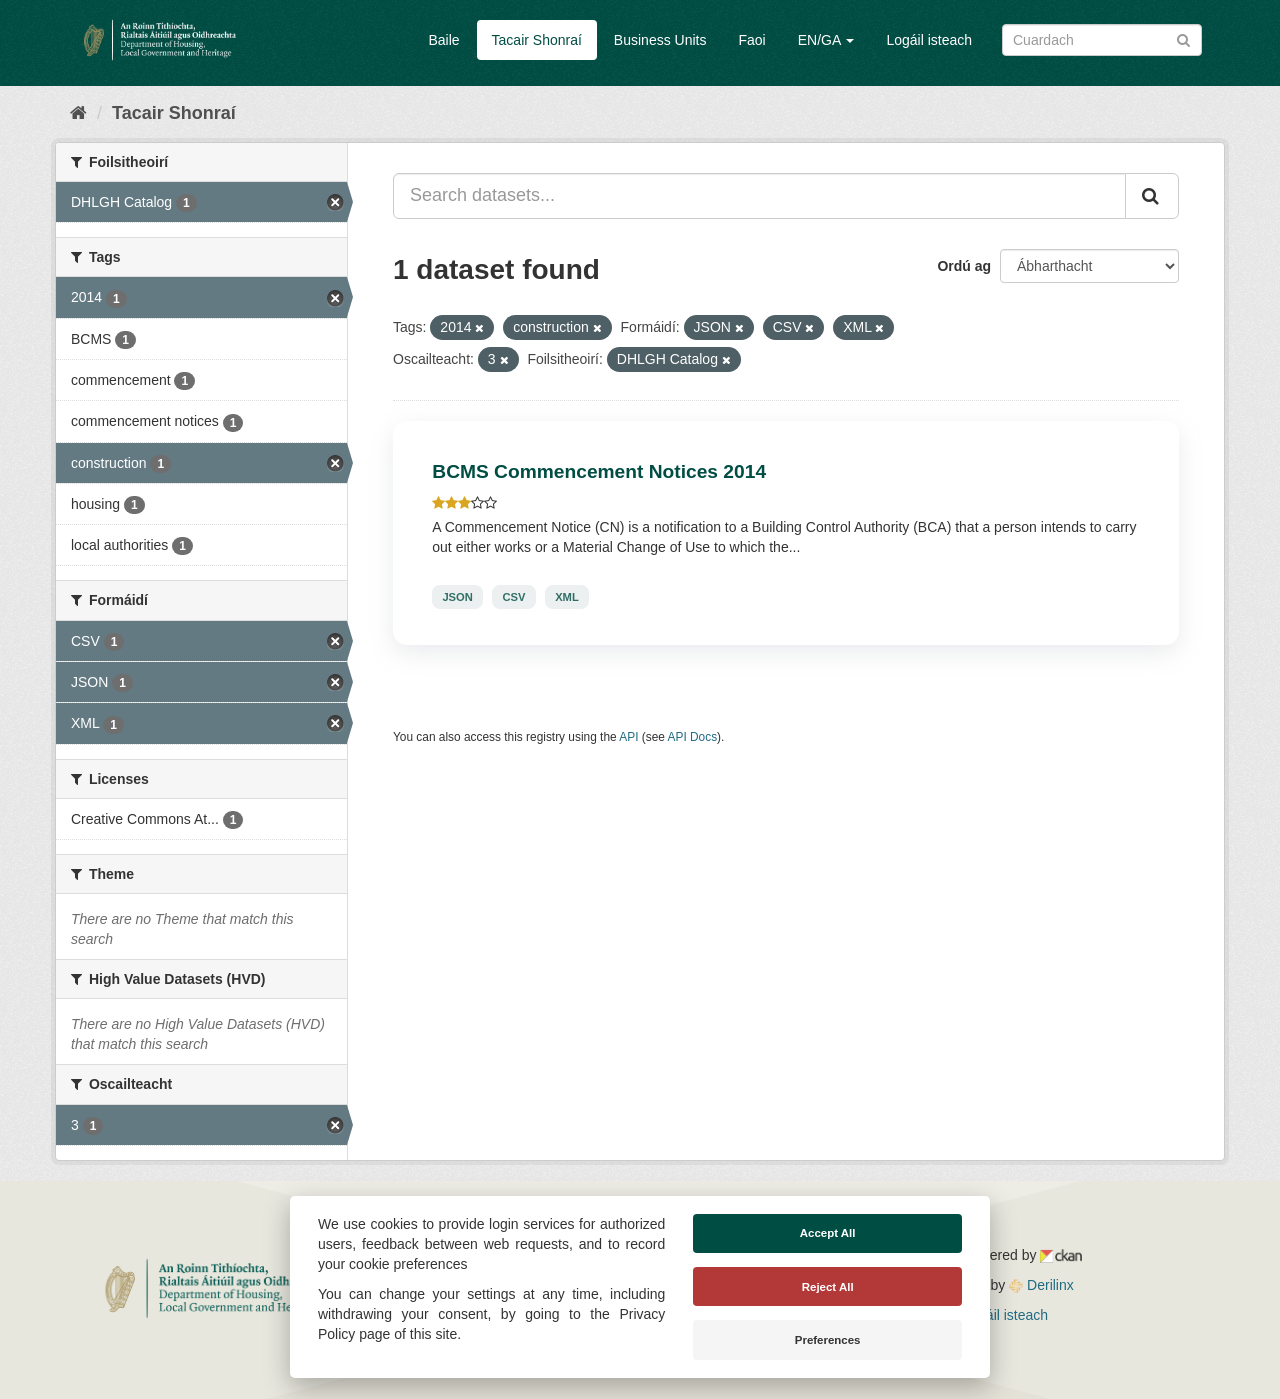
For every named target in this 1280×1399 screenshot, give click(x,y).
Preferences (828, 1340)
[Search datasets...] (759, 196)
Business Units (660, 40)
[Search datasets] (1102, 40)
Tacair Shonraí (537, 40)
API (628, 737)
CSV (513, 597)
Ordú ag (964, 266)
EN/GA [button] (826, 40)
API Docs (693, 737)
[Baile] (78, 113)
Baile (443, 40)
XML (567, 597)
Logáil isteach (929, 40)
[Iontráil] (1183, 38)
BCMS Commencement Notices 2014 (599, 471)
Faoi (751, 40)
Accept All (828, 1233)
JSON (457, 597)
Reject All (828, 1287)
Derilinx (1041, 1285)
